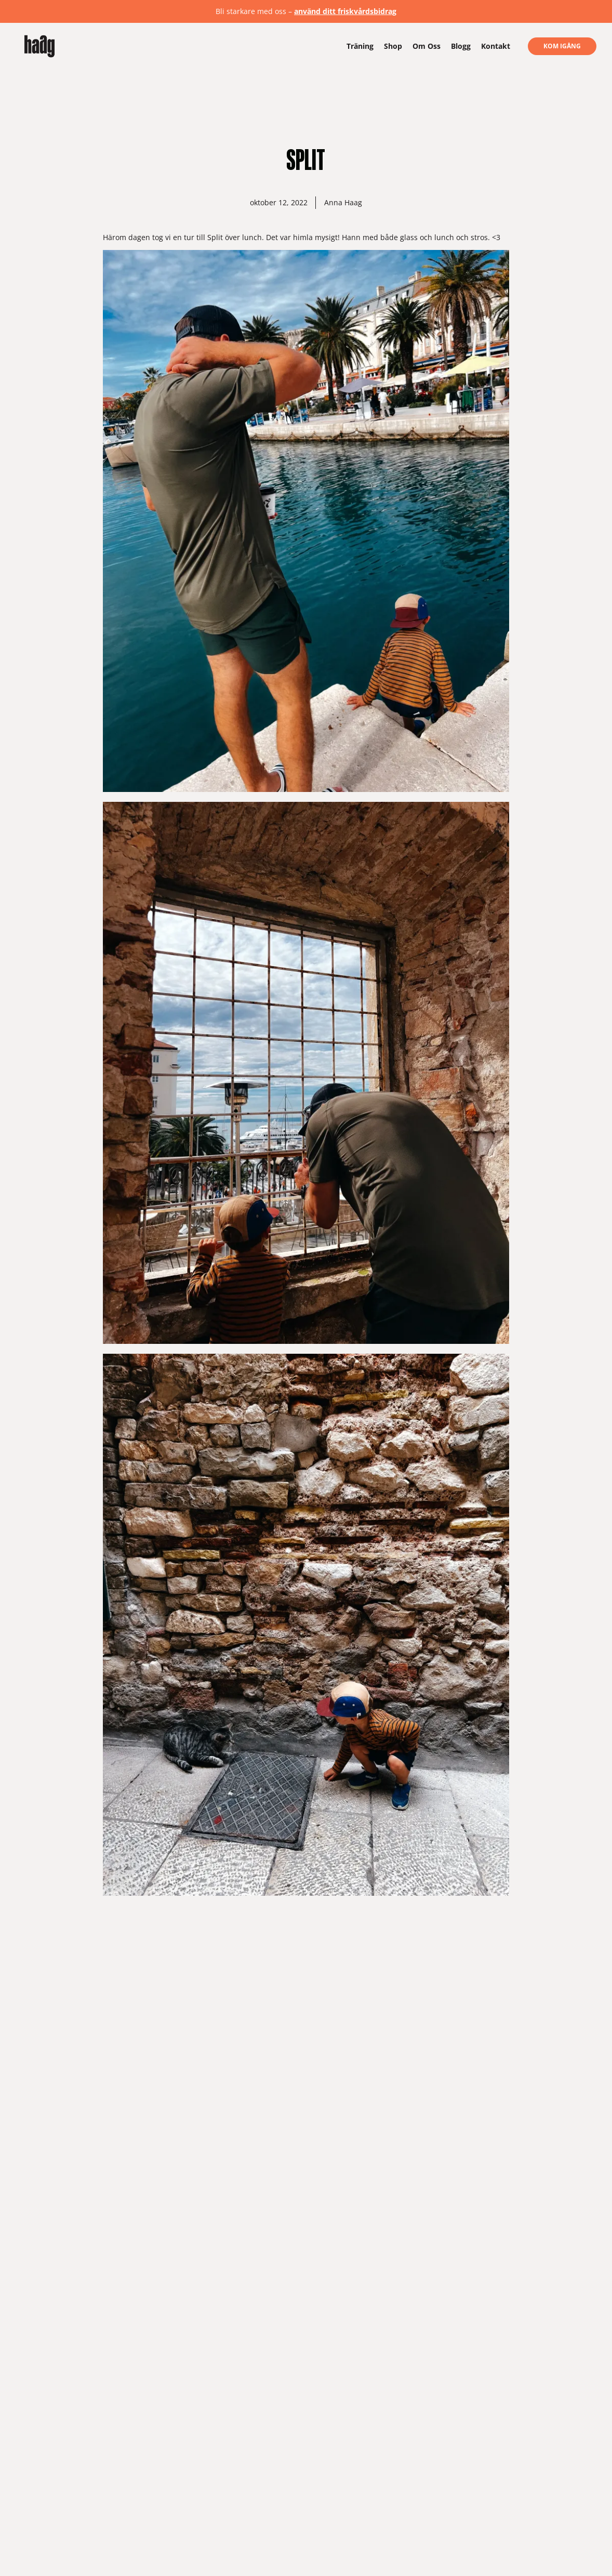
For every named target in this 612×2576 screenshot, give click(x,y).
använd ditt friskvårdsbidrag (345, 11)
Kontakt (495, 46)
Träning (360, 46)
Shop (393, 46)
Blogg (461, 46)
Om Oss (427, 46)
